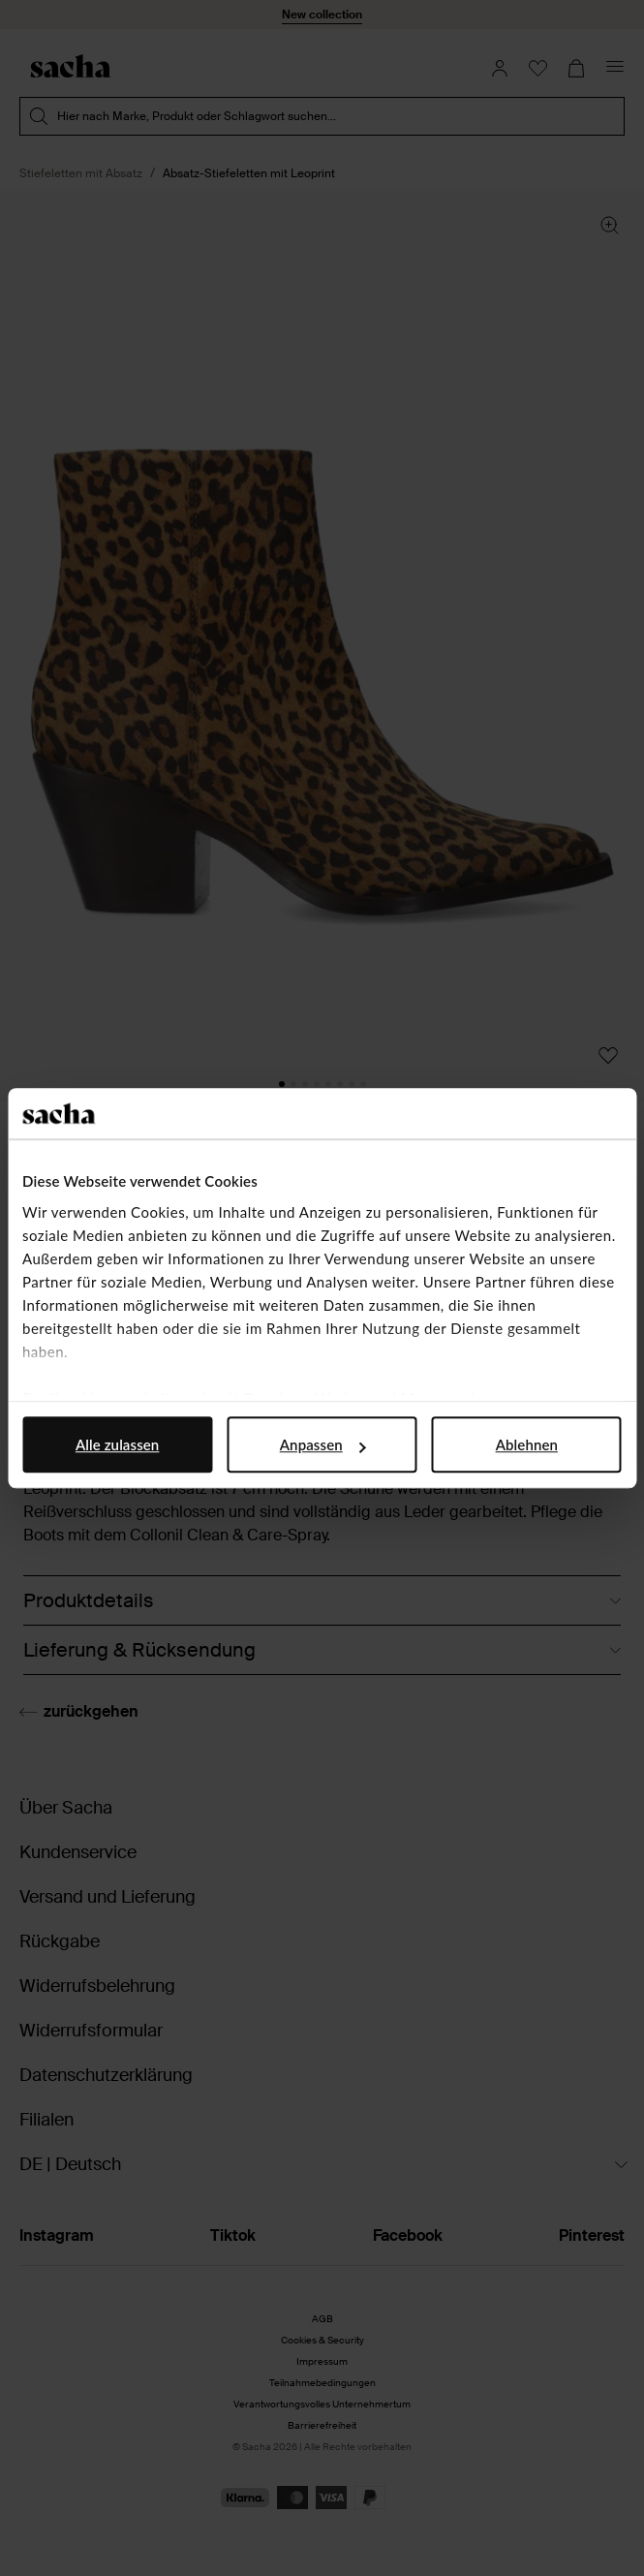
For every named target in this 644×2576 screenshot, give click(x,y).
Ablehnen (527, 1444)
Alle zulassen (117, 1444)
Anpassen (323, 1444)
